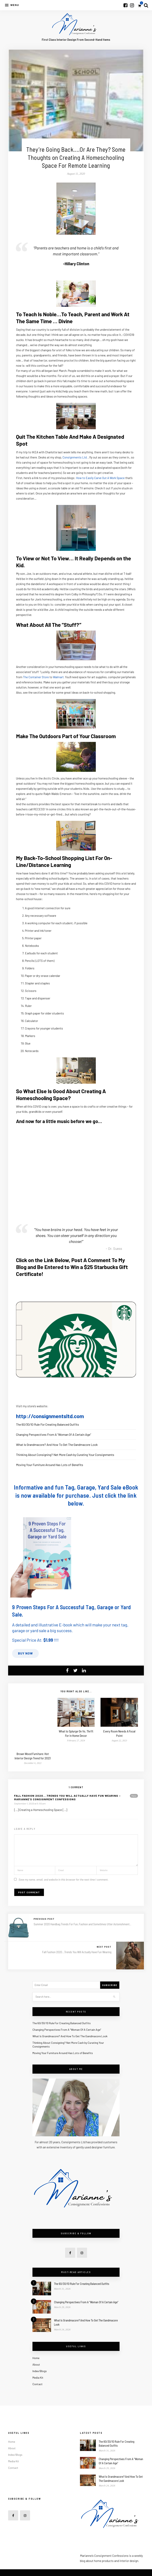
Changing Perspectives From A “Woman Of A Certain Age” (53, 1434)
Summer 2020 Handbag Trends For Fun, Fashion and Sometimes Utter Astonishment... (82, 1924)
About (36, 2364)
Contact (37, 2384)
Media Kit (37, 2377)
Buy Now (25, 1653)
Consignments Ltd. (75, 457)
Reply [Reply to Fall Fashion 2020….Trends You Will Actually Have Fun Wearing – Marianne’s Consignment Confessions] (133, 1796)
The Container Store (36, 677)
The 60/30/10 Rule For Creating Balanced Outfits (47, 1424)
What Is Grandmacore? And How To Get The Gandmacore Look (57, 1444)
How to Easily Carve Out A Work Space (100, 478)
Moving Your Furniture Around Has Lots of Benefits (49, 1465)
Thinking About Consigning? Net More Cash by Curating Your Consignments (65, 1455)
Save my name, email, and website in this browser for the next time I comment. (63, 1879)
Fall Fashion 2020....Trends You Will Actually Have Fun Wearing (76, 1952)
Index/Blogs (39, 2371)
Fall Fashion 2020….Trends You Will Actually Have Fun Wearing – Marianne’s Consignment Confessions (67, 1797)
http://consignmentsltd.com (50, 1416)
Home (35, 2358)
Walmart (58, 677)
